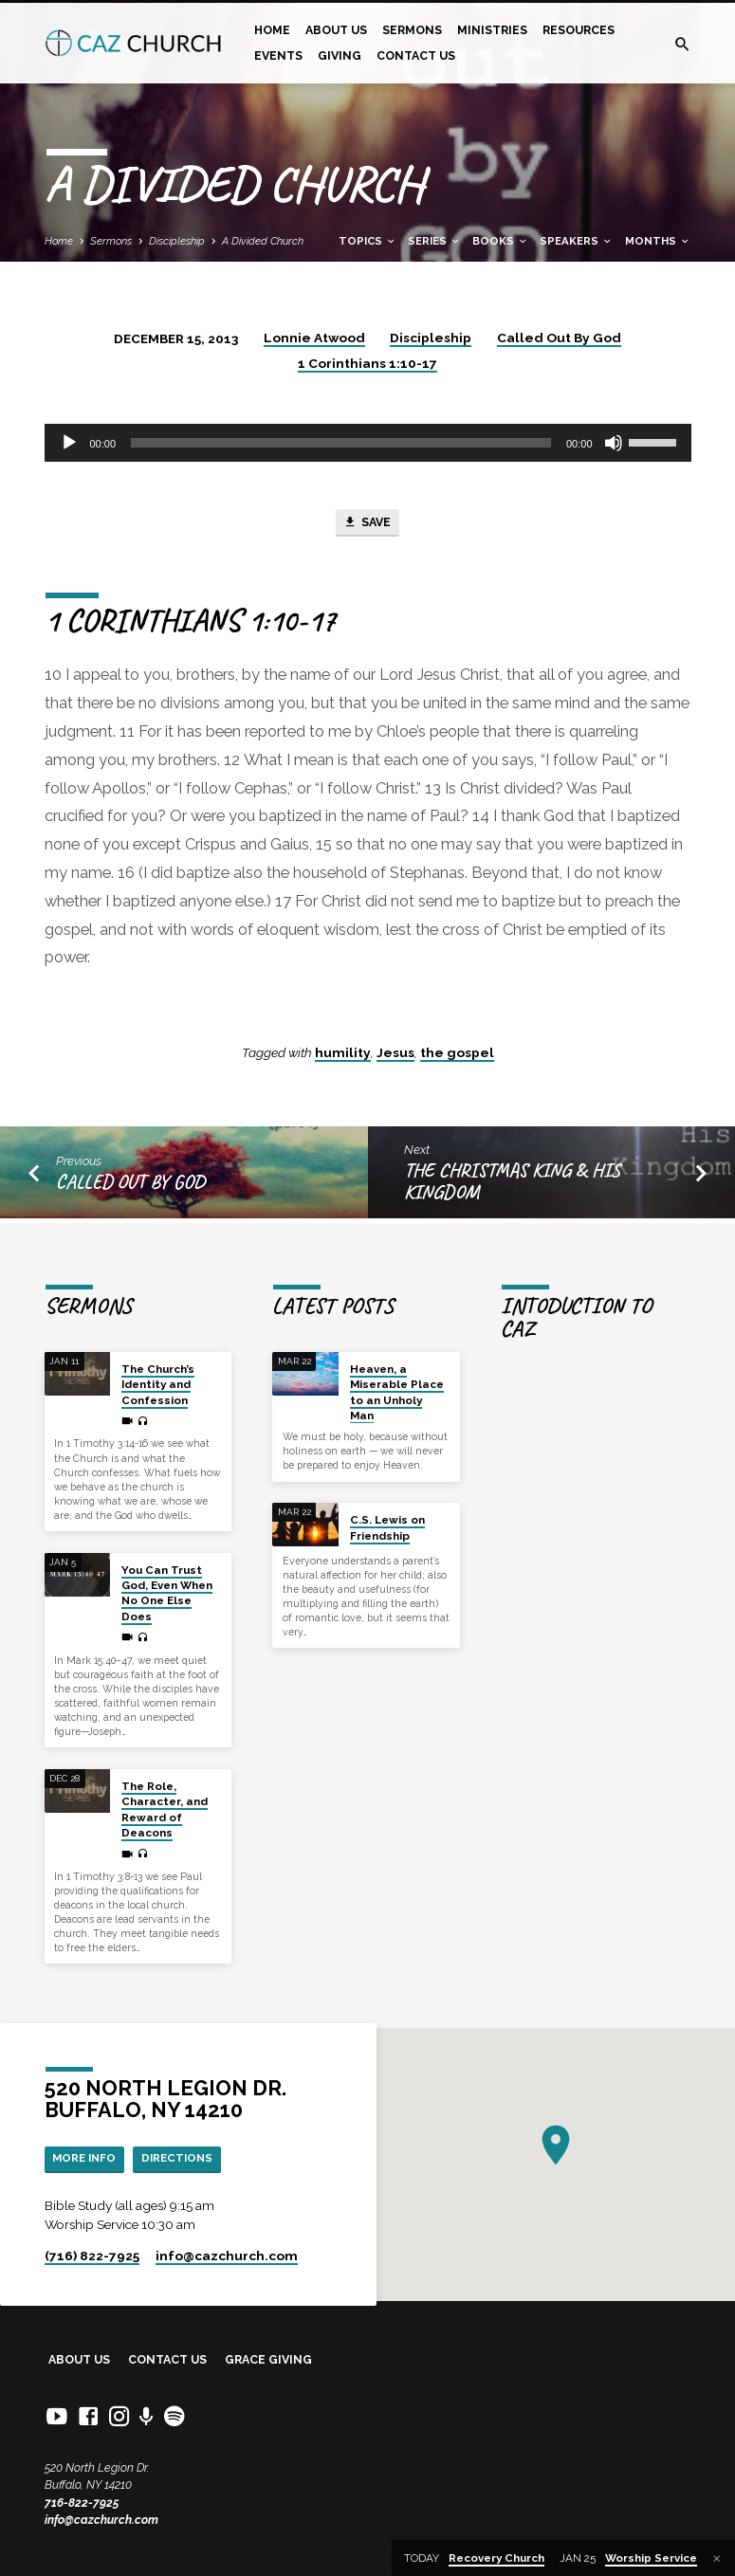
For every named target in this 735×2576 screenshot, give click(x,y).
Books (500, 240)
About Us (336, 30)
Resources (578, 30)
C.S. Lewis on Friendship (387, 1525)
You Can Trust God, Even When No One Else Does (166, 1591)
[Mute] (613, 442)
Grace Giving (268, 2359)
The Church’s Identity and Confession (157, 1383)
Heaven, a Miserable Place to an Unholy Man (397, 1390)
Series (434, 240)
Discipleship (177, 240)
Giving (339, 55)
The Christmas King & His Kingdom (512, 1184)
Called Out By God (559, 337)
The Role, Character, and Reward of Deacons (164, 1807)
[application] (368, 443)
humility (343, 1054)
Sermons (412, 30)
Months (657, 240)
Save (367, 524)
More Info (87, 2157)
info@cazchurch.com (101, 2519)
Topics (367, 240)
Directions (185, 2157)
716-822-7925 (82, 2502)
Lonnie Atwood (314, 337)
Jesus (395, 1054)
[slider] (341, 443)
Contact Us (416, 55)
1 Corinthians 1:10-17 (367, 363)
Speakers (576, 240)
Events (278, 55)
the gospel (457, 1054)
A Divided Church (262, 240)
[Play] (69, 442)
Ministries (492, 30)
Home (272, 30)
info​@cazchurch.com (227, 2255)
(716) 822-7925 (92, 2255)
